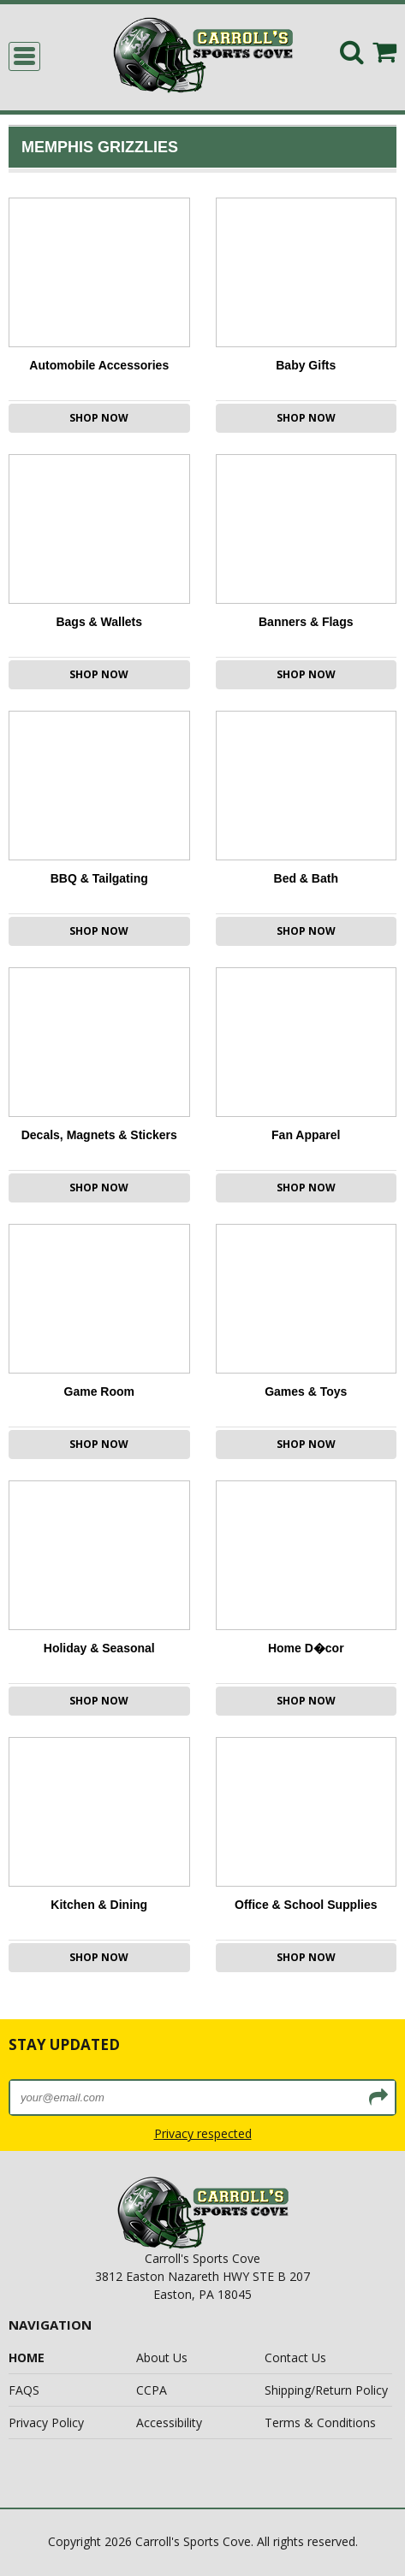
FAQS (24, 2390)
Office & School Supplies (306, 1904)
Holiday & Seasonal (99, 1648)
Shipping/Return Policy (326, 2390)
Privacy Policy (46, 2422)
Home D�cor (306, 1648)
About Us (162, 2357)
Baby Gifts (306, 365)
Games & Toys (306, 1391)
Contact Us (295, 2357)
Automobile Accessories (99, 365)
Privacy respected (203, 2133)
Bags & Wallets (99, 622)
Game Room (99, 1391)
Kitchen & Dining (99, 1904)
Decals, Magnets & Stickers (99, 1135)
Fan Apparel (305, 1135)
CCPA (151, 2390)
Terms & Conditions (320, 2422)
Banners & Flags (306, 622)
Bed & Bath (306, 878)
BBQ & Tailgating (99, 878)
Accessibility (169, 2422)
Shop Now (98, 418)
